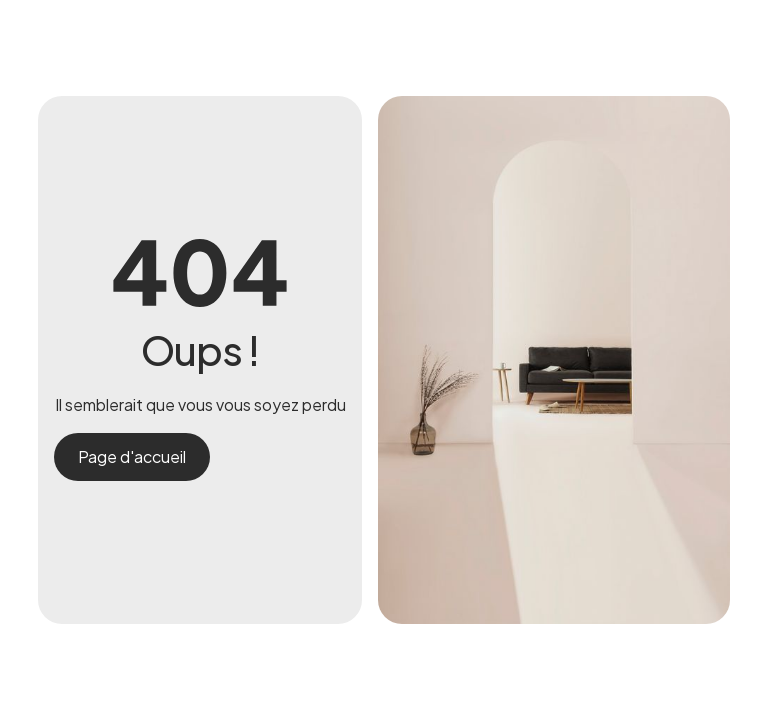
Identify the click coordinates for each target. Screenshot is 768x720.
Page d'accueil (132, 456)
